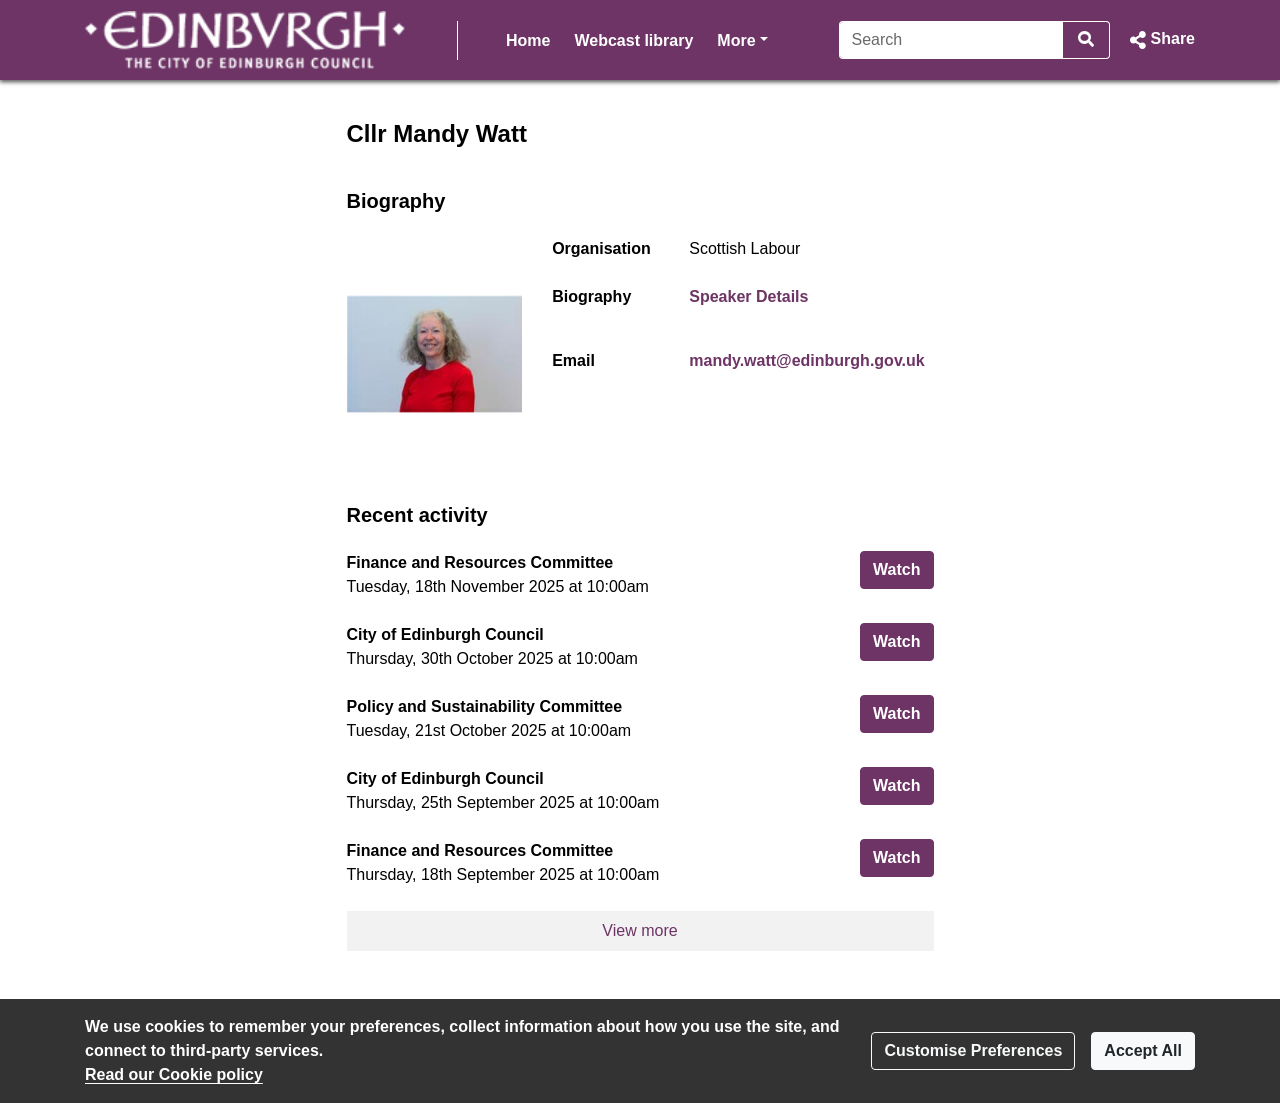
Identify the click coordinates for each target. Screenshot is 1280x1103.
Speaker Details (748, 296)
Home (528, 40)
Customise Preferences (973, 1050)
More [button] (742, 38)
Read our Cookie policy (174, 1074)
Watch (903, 567)
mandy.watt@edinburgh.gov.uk (806, 360)
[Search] (951, 40)
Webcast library (633, 40)
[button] (1160, 40)
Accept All (1143, 1050)
